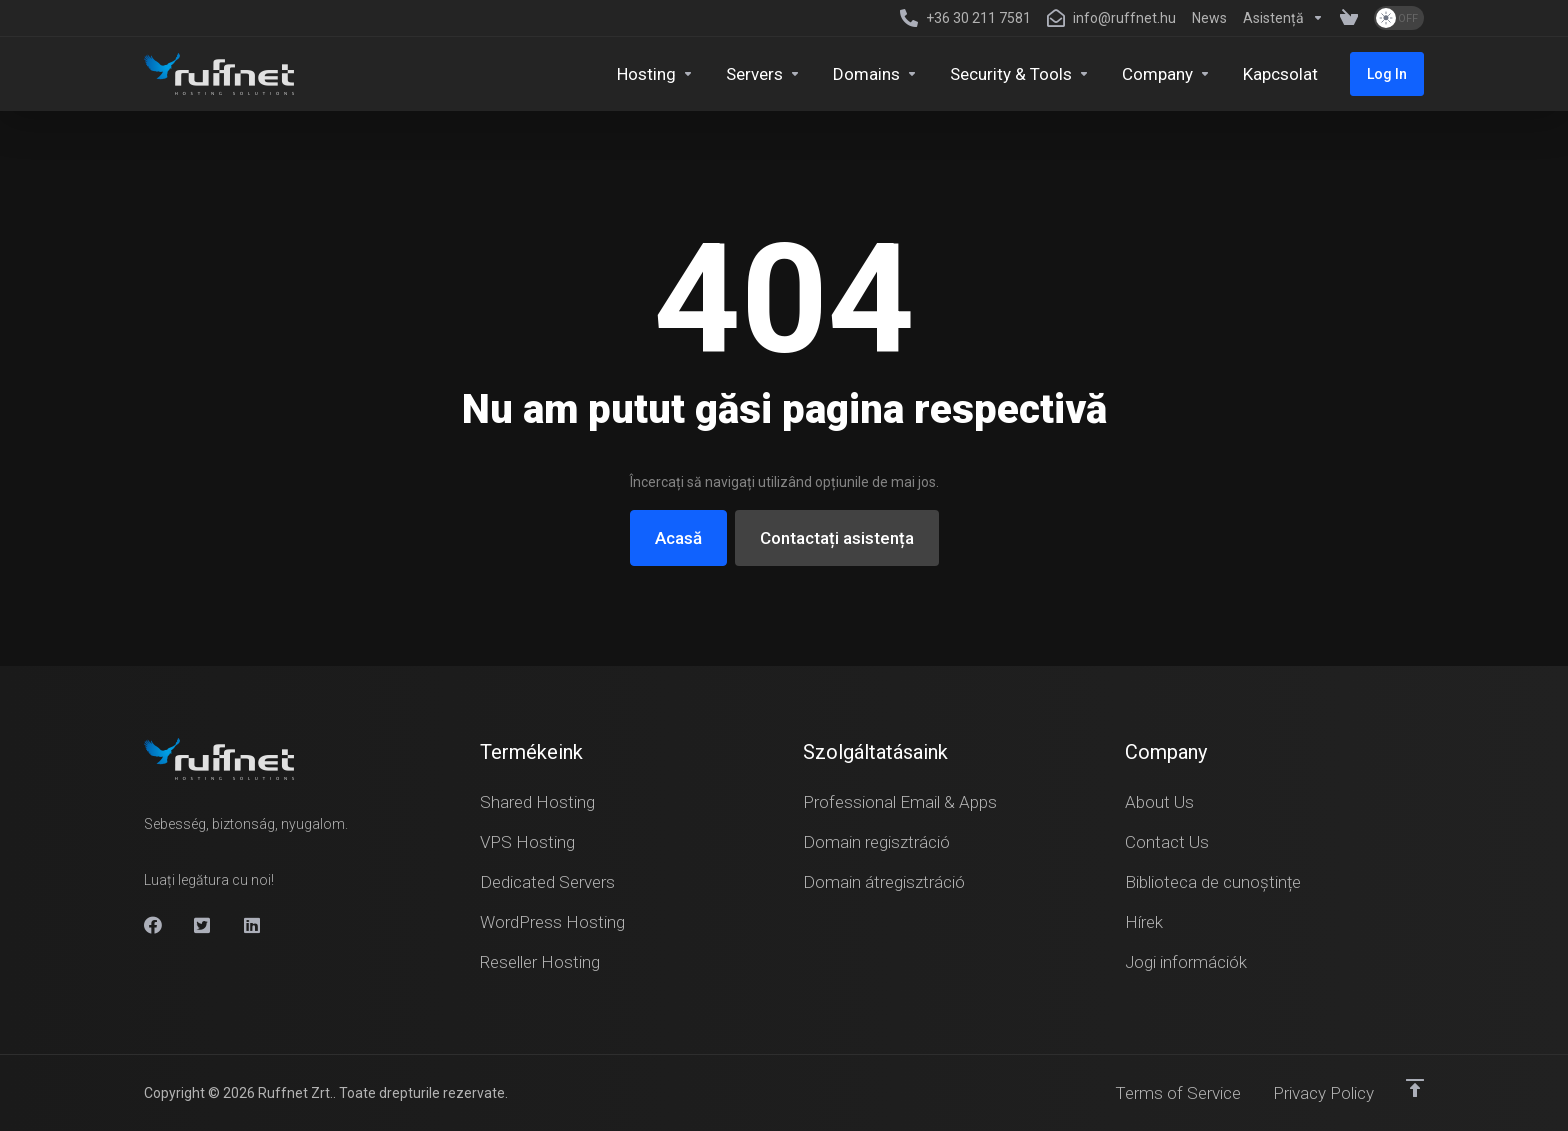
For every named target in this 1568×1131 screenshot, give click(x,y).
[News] (1209, 18)
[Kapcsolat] (1280, 74)
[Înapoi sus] (1415, 1088)
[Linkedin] (253, 925)
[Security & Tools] (1020, 74)
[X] (203, 925)
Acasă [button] (678, 538)
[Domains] (875, 74)
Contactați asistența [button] (837, 538)
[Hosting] (655, 74)
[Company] (1166, 74)
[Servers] (763, 74)
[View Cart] (1349, 18)
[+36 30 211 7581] (965, 18)
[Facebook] (153, 925)
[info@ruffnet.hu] (1111, 18)
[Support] (1283, 18)
